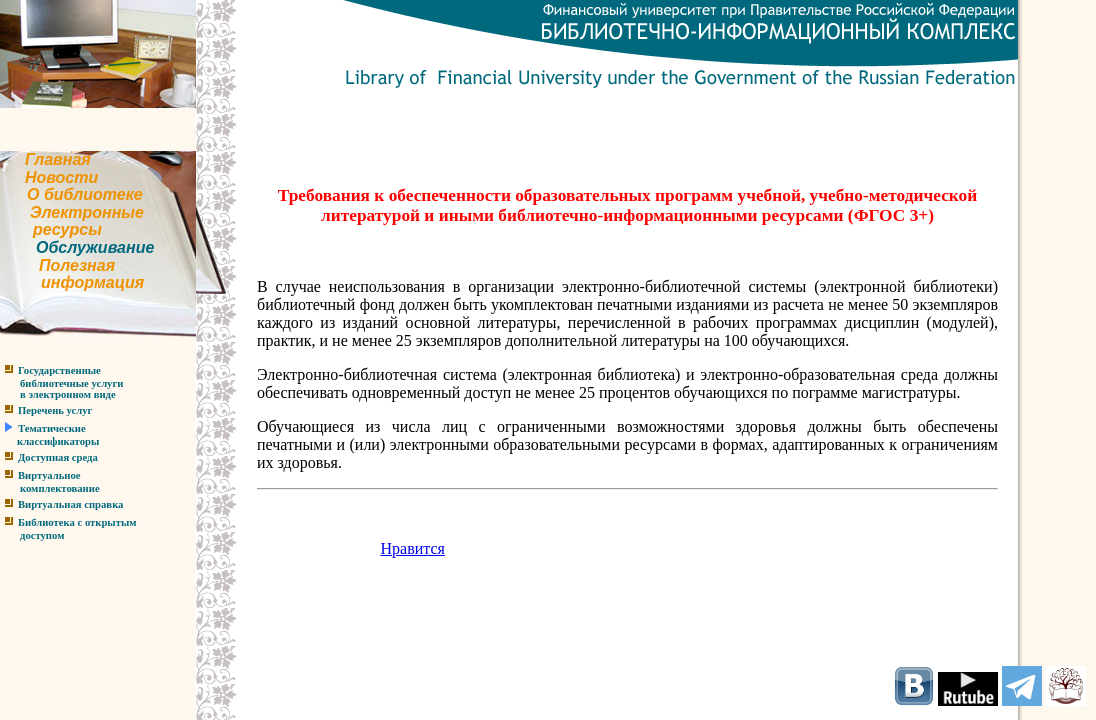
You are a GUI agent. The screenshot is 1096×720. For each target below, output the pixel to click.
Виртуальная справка (70, 504)
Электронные (87, 212)
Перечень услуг (55, 410)
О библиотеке (85, 194)
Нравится (413, 548)
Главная (58, 159)
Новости (61, 177)
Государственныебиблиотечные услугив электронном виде (61, 382)
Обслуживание (95, 247)
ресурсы (67, 229)
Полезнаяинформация (72, 274)
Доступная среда (58, 457)
